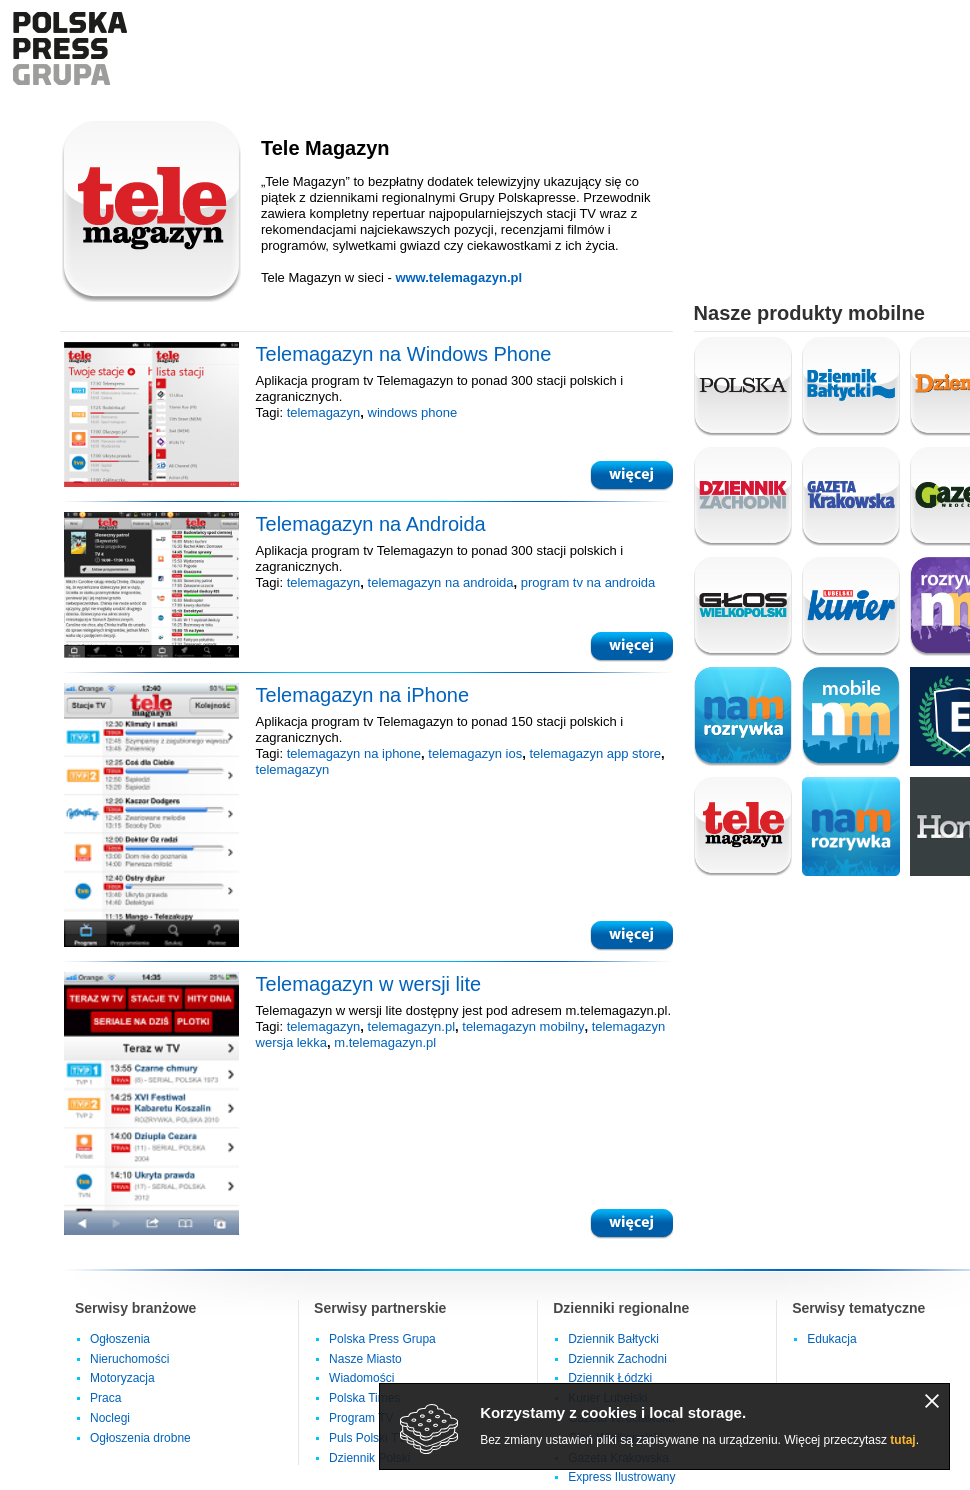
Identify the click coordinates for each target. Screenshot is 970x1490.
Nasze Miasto (365, 1359)
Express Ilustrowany (621, 1477)
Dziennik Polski (369, 1458)
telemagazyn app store (595, 753)
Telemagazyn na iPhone (362, 695)
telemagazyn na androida (441, 582)
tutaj (902, 1440)
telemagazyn (324, 412)
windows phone (413, 412)
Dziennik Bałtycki (613, 1339)
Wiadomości (361, 1378)
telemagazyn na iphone (354, 753)
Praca (105, 1398)
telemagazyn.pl (411, 1026)
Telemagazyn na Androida (371, 524)
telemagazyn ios (475, 753)
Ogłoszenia (120, 1339)
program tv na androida (588, 582)
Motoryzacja (122, 1378)
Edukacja (831, 1339)
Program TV (361, 1418)
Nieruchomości (129, 1359)
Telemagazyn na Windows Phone (404, 354)
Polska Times (364, 1398)
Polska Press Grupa (382, 1339)
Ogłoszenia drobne (140, 1438)
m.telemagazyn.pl (385, 1042)
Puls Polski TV (367, 1438)
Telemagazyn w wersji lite (369, 984)
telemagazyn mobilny (523, 1026)
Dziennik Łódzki (610, 1378)
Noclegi (110, 1418)
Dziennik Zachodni (617, 1359)
